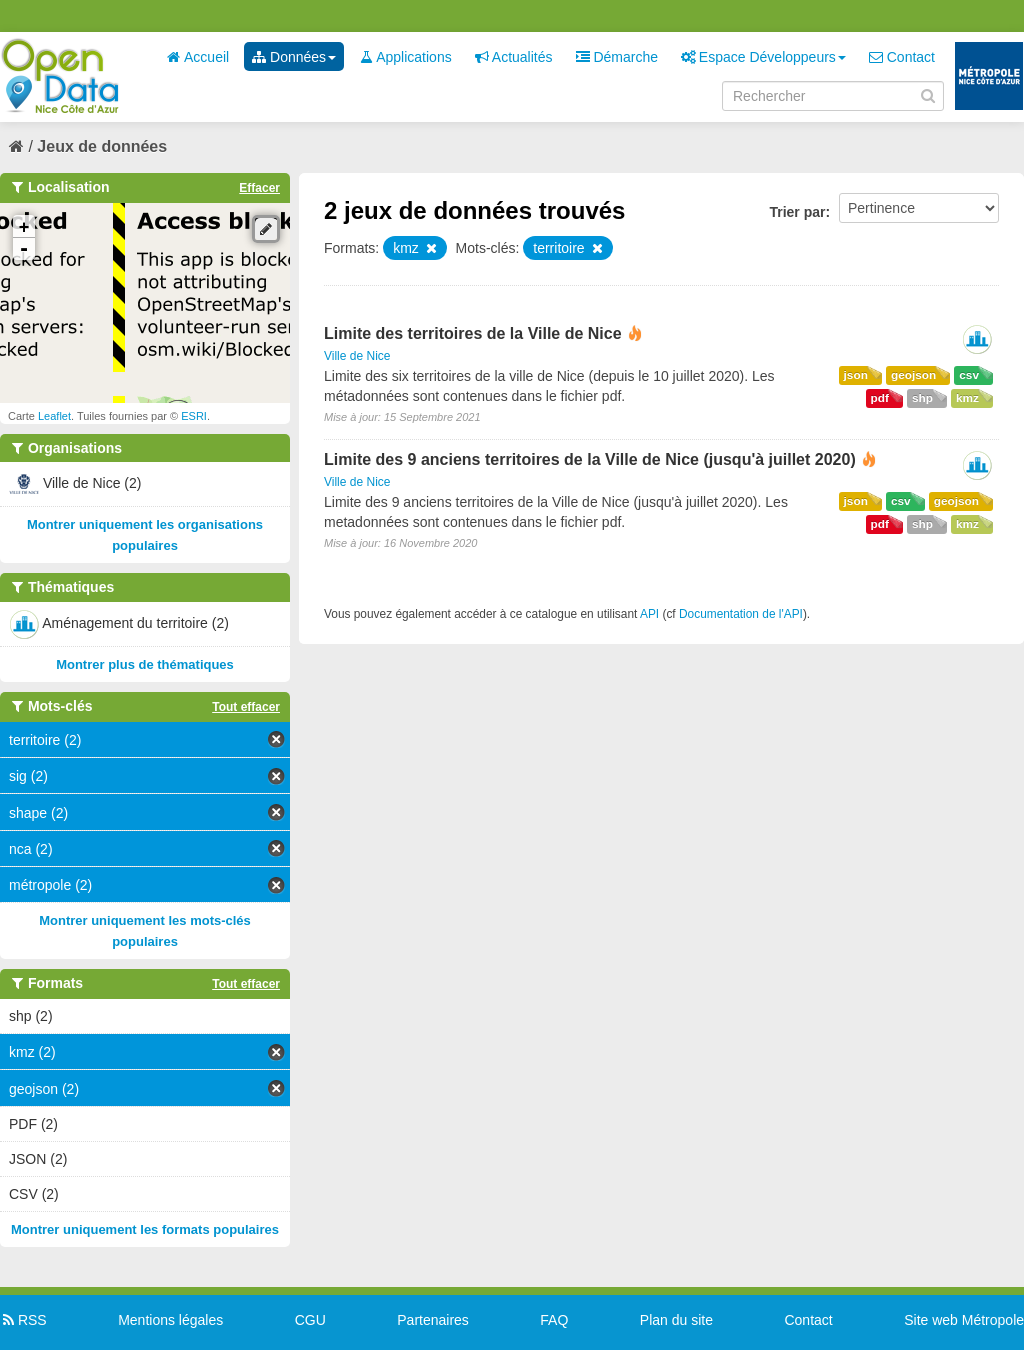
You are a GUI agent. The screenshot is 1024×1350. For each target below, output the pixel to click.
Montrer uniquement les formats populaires (145, 1229)
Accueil (198, 57)
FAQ (554, 1320)
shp (922, 398)
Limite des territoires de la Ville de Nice (473, 333)
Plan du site (676, 1320)
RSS (23, 1320)
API (649, 614)
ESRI (194, 416)
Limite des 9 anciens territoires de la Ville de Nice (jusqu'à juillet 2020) (590, 459)
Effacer (259, 188)
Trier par (797, 212)
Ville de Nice (357, 356)
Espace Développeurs (763, 57)
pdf (880, 398)
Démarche (617, 57)
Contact (902, 57)
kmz (967, 398)
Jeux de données (102, 146)
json (856, 375)
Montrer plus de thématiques (145, 664)
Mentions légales (170, 1320)
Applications (405, 57)
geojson (913, 375)
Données (294, 57)
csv (969, 375)
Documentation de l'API (741, 614)
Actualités (514, 57)
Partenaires (433, 1320)
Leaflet (54, 416)
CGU (310, 1320)
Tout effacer (246, 707)
